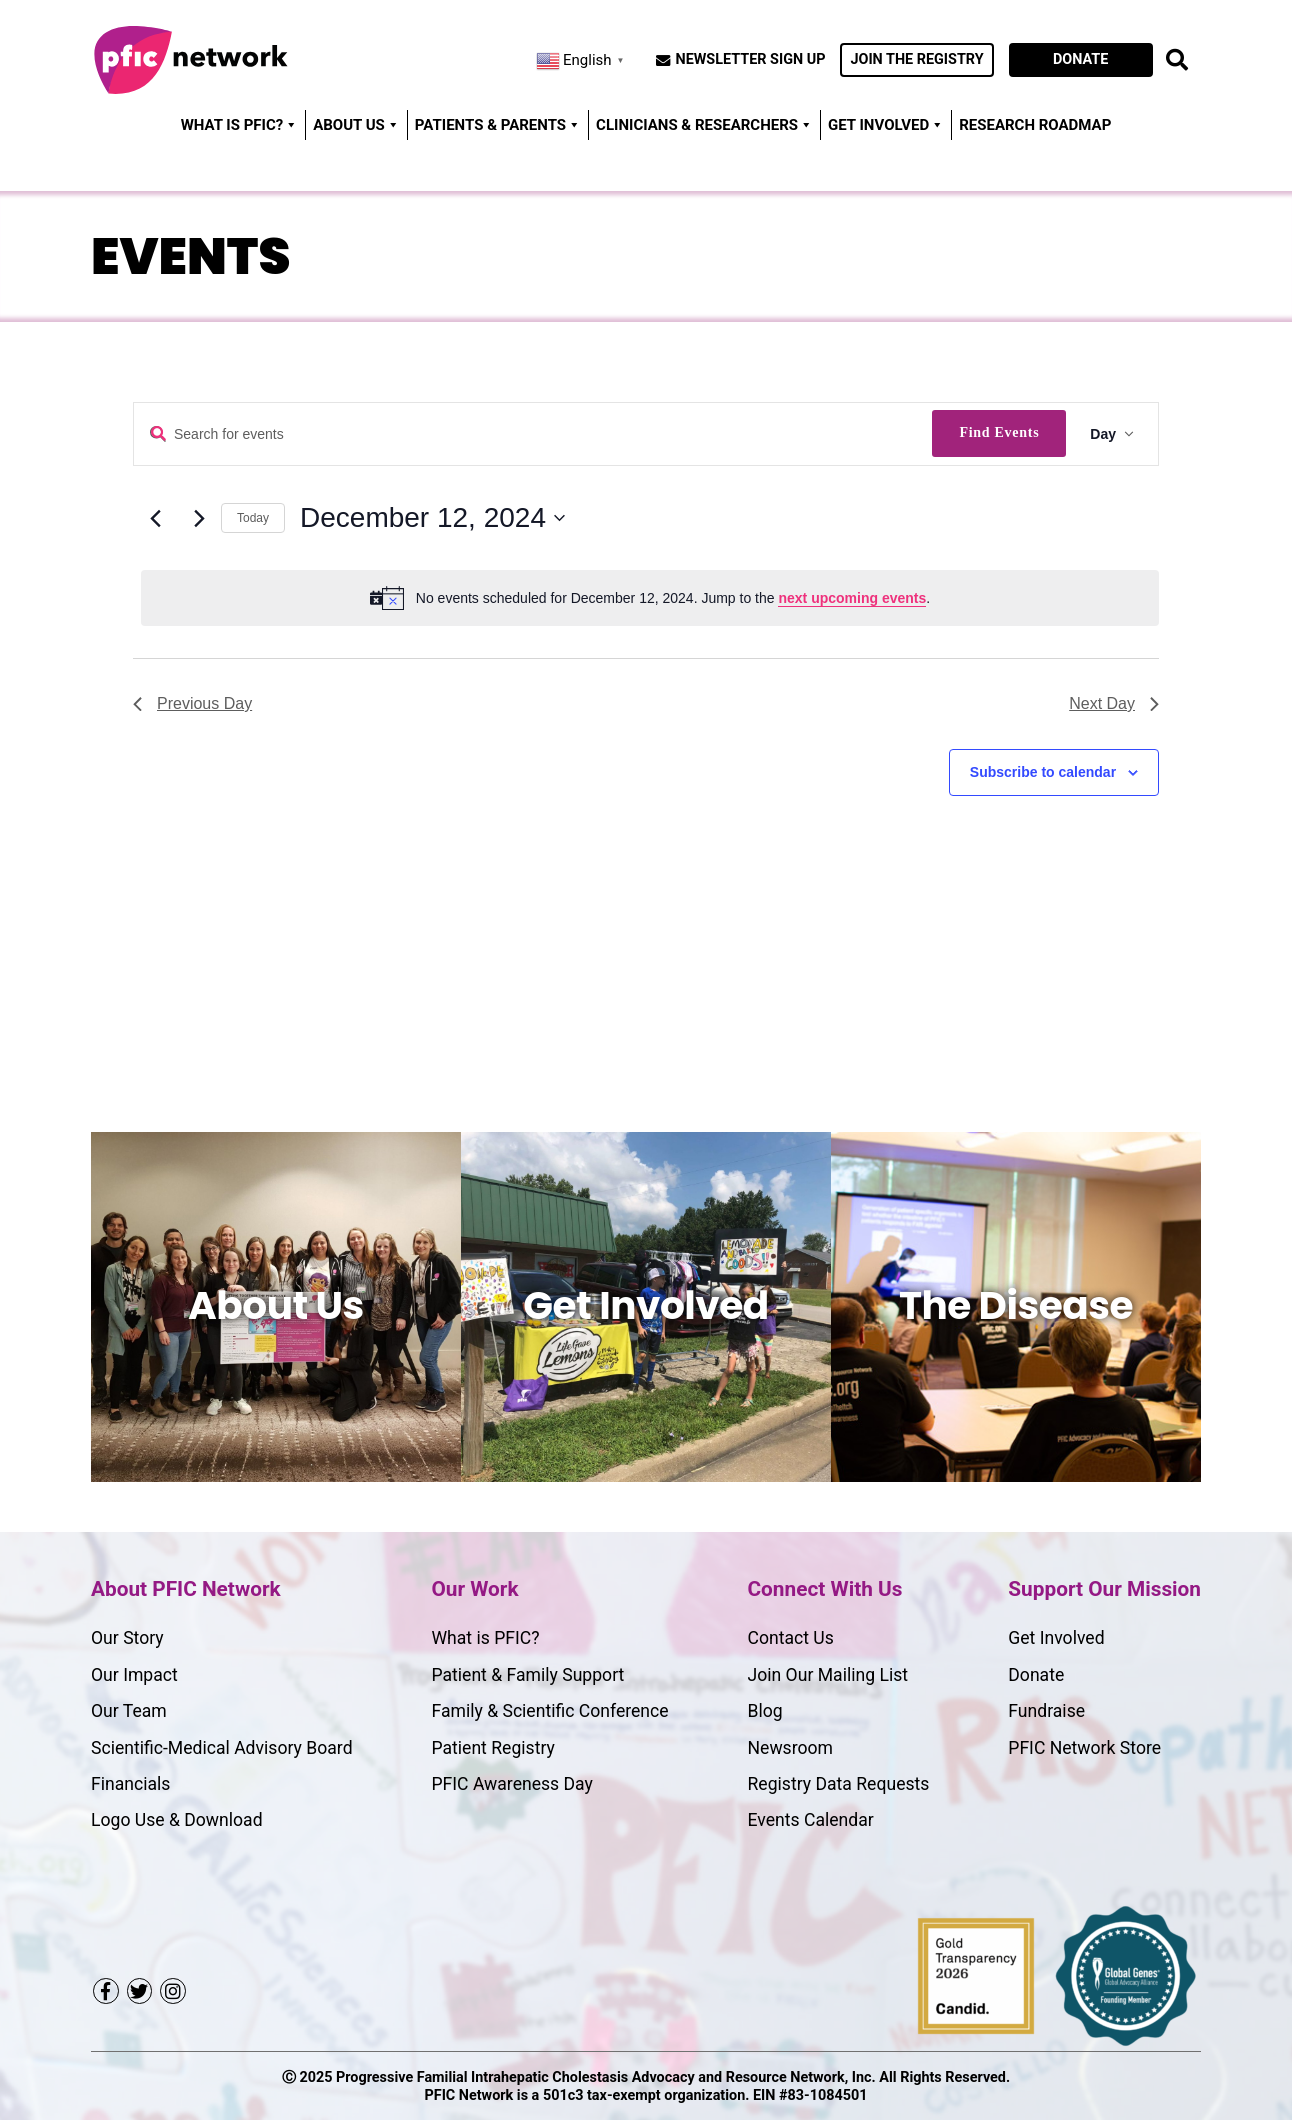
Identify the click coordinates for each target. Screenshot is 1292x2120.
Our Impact (134, 1675)
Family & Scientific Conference (549, 1711)
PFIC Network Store (1084, 1748)
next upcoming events (852, 598)
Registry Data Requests (839, 1784)
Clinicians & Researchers (704, 125)
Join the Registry (916, 59)
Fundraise (1046, 1711)
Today (253, 518)
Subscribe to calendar (1043, 772)
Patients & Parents (498, 125)
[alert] (650, 598)
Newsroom (790, 1748)
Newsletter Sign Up (751, 60)
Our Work (474, 1589)
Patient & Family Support (527, 1675)
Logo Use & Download (177, 1820)
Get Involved (886, 125)
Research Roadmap (1035, 125)
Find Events (999, 432)
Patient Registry (492, 1748)
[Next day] (199, 518)
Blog (765, 1711)
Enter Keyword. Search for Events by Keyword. (158, 434)
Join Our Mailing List (828, 1675)
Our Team (129, 1711)
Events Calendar (811, 1820)
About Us (356, 125)
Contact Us (791, 1638)
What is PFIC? (485, 1638)
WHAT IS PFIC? (240, 125)
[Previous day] (155, 518)
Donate (1080, 59)
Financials (130, 1784)
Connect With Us (825, 1589)
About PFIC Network (186, 1589)
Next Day (1114, 703)
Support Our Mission (1104, 1589)
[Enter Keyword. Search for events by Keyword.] (533, 434)
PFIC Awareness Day (511, 1784)
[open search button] (1177, 60)
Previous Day (192, 703)
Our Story (127, 1638)
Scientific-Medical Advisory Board (222, 1748)
